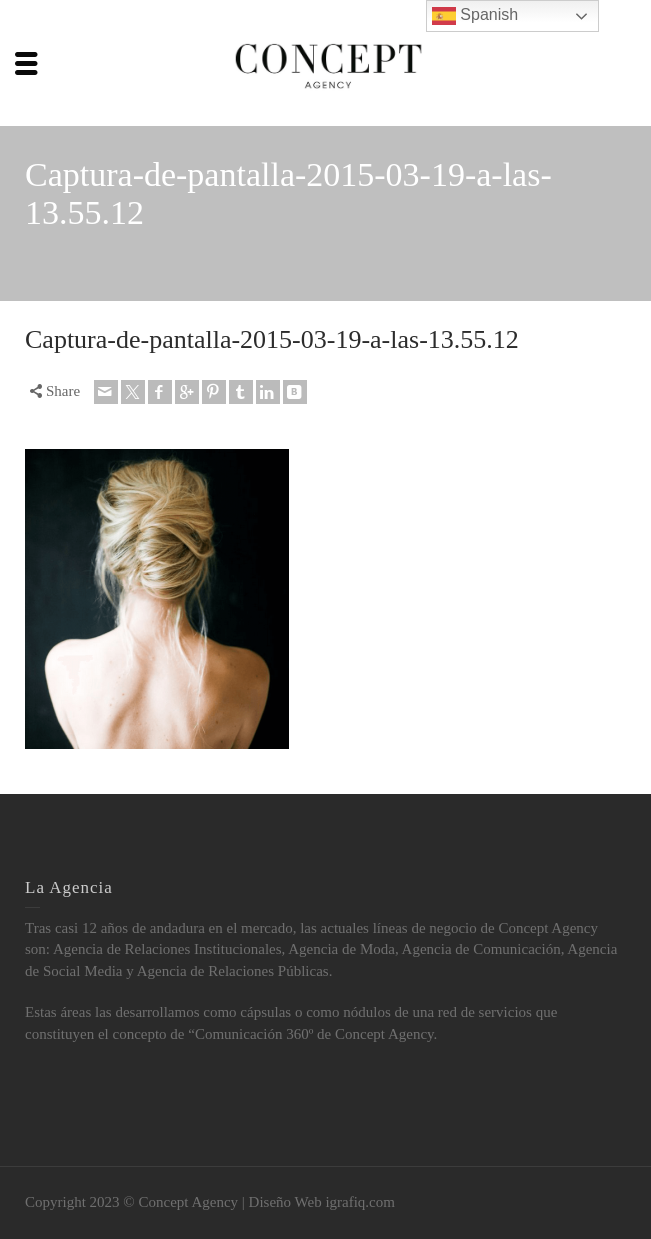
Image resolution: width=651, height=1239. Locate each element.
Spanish (475, 16)
